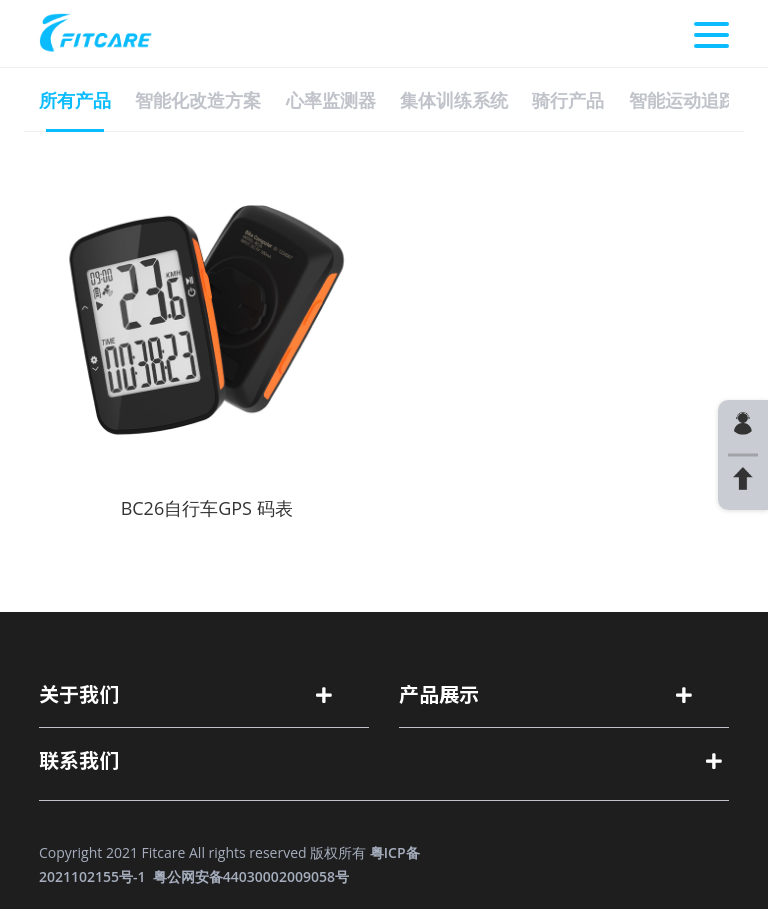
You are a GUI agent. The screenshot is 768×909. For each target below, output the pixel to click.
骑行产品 (568, 100)
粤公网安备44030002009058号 (251, 876)
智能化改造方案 (198, 100)
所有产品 (75, 100)
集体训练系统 (454, 100)
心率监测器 (331, 100)
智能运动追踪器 (692, 100)
